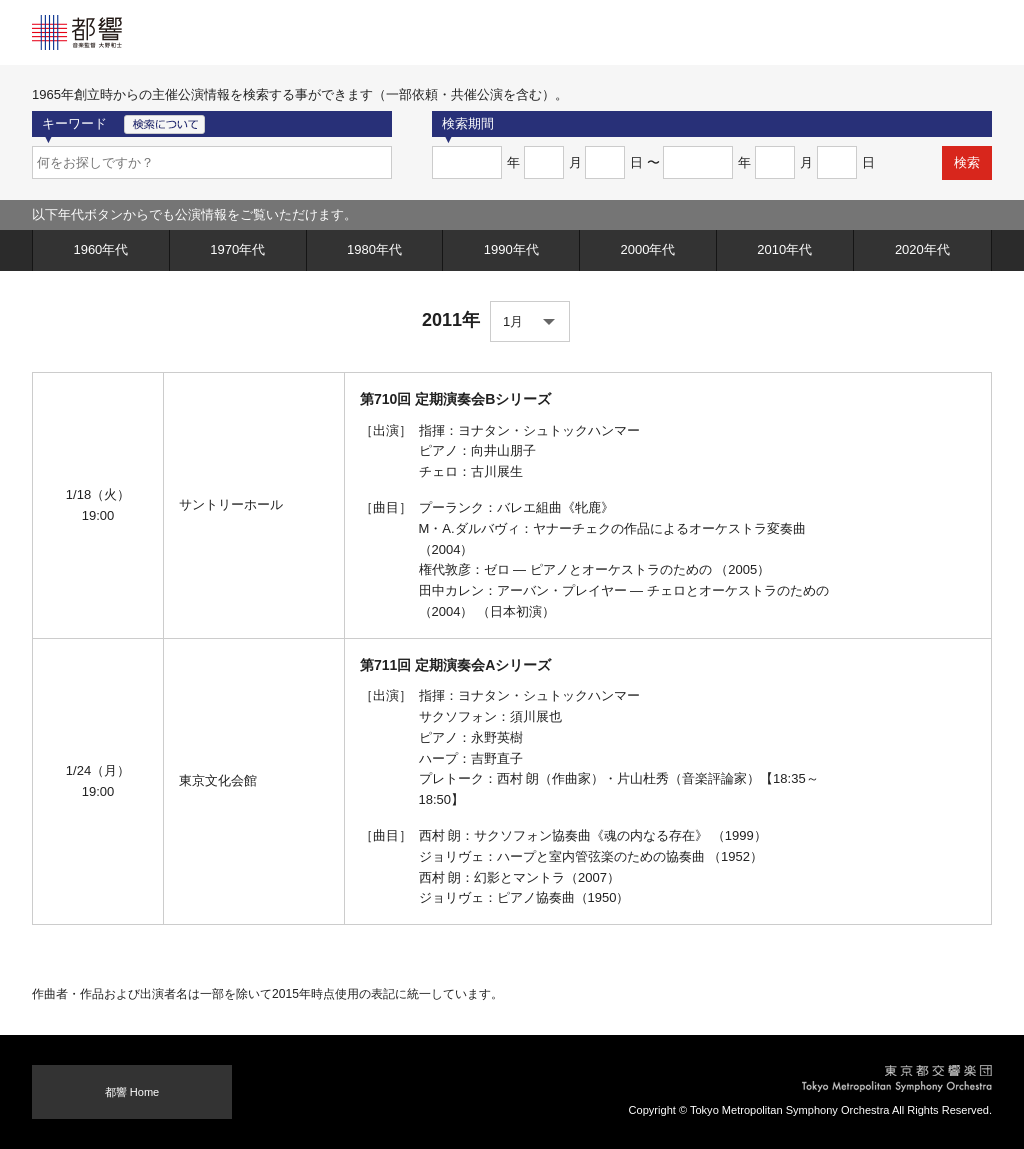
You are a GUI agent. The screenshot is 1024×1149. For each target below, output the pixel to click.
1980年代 (374, 249)
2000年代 (648, 249)
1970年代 (237, 249)
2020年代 (922, 249)
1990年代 (511, 249)
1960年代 (100, 249)
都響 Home (132, 1092)
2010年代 (784, 249)
